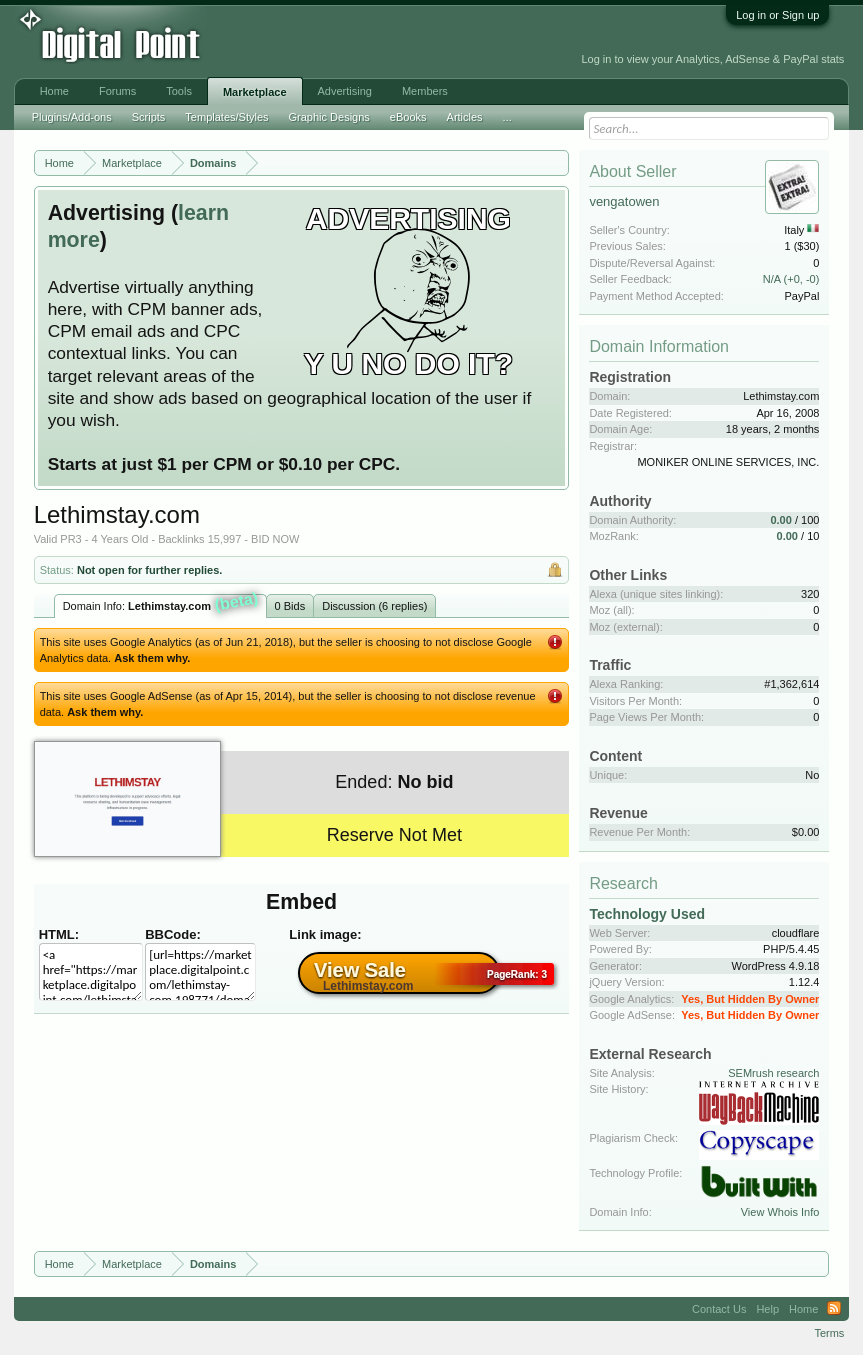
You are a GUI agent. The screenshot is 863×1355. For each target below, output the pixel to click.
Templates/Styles (226, 117)
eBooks (408, 117)
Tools (179, 91)
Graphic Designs (329, 117)
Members (425, 91)
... (507, 117)
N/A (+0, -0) (791, 279)
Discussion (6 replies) (374, 606)
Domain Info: (161, 604)
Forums (117, 91)
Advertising (345, 91)
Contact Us (719, 1309)
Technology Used (647, 914)
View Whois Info (780, 1212)
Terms (829, 1333)
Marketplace (255, 92)
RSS (834, 1309)
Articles (465, 117)
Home (54, 91)
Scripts (149, 117)
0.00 (780, 520)
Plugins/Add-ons (72, 117)
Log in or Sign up (777, 15)
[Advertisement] (331, 42)
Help (767, 1309)
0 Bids (290, 606)
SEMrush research (773, 1073)
